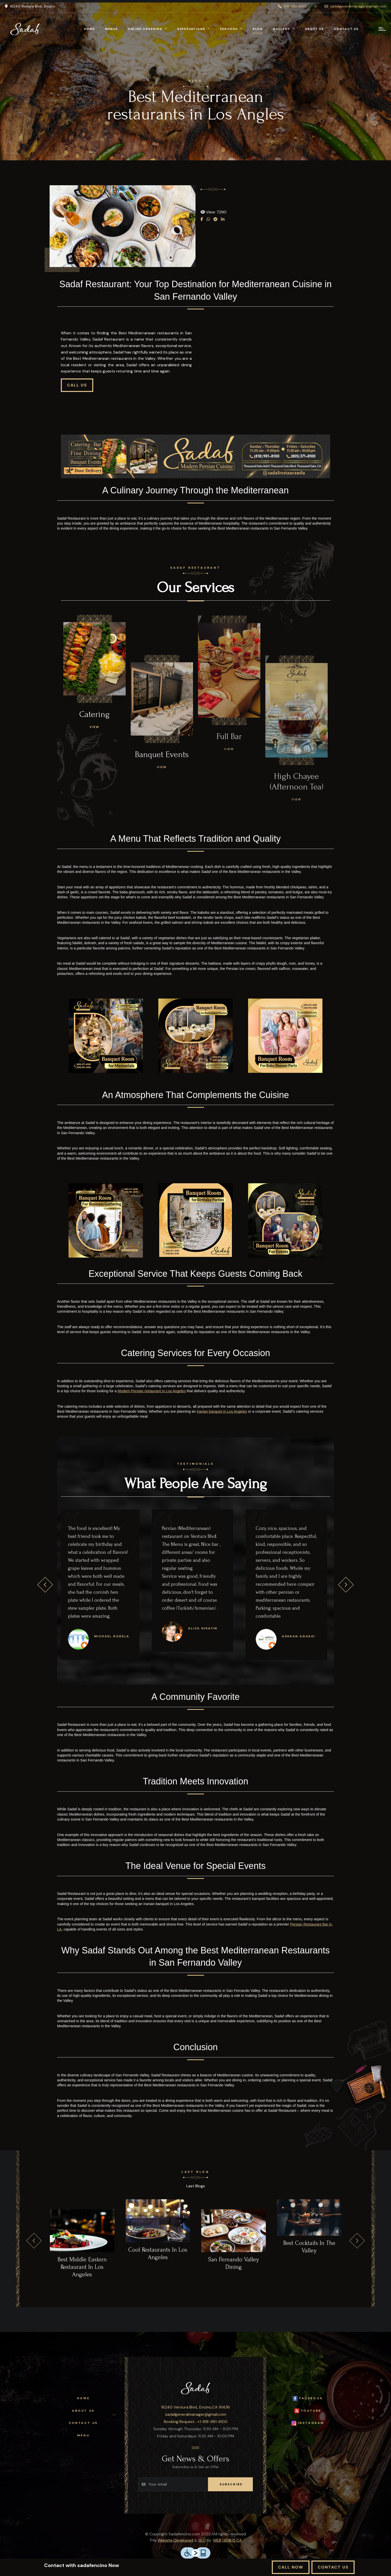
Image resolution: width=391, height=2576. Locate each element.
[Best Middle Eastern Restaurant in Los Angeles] (157, 2230)
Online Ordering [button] (145, 29)
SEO (202, 2540)
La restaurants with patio (82, 2249)
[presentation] (45, 1584)
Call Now (291, 2568)
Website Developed (175, 2540)
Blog (258, 29)
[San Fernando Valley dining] (309, 2230)
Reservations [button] (191, 29)
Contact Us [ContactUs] (346, 29)
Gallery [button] (281, 29)
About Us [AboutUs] (314, 29)
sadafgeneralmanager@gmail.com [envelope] (355, 6)
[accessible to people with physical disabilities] (195, 2552)
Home (89, 29)
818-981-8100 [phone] (292, 6)
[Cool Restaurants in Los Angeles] (233, 2220)
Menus (111, 29)
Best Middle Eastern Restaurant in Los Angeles (157, 2267)
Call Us (77, 385)
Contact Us (333, 2568)
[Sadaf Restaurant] (25, 29)
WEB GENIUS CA (227, 2540)
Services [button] (228, 29)
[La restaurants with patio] (82, 2220)
